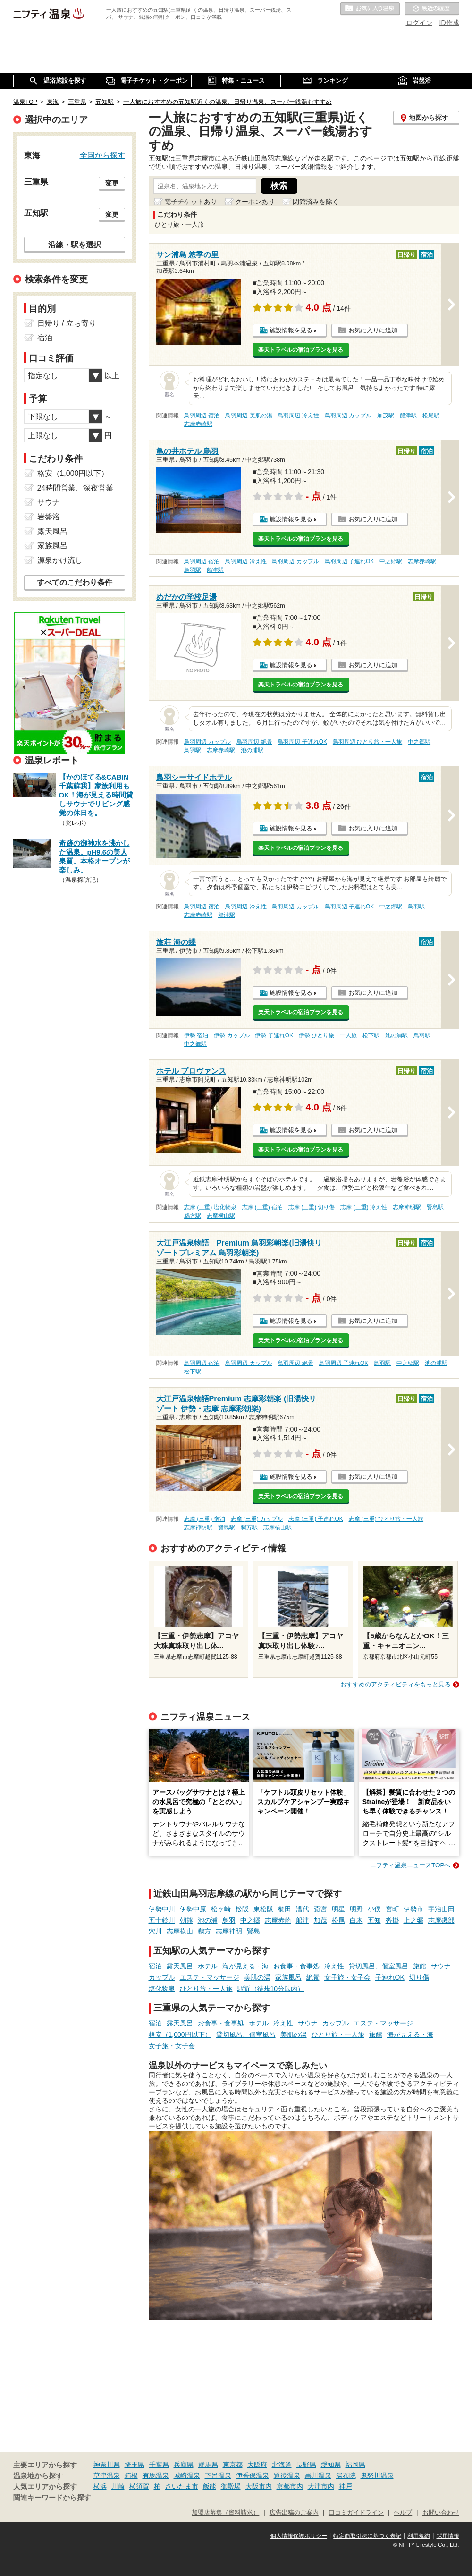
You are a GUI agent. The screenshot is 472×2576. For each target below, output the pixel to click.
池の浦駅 (252, 750)
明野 (356, 1909)
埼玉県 (134, 2464)
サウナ (441, 1966)
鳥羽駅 (192, 570)
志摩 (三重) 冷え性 (363, 1207)
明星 (338, 1909)
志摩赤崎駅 (198, 424)
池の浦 (208, 1920)
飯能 (209, 2486)
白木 (356, 1920)
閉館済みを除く (316, 201)
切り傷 (419, 1977)
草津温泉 (106, 2475)
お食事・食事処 (296, 1966)
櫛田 (284, 1909)
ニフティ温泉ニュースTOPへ (410, 1865)
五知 (374, 1920)
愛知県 (331, 2464)
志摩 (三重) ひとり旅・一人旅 (386, 1519)
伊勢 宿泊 (196, 1035)
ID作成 (449, 22)
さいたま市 (181, 2486)
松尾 (338, 1920)
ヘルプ (403, 2512)
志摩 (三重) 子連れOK (315, 1519)
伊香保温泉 (252, 2475)
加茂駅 (385, 415)
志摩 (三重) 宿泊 (262, 1207)
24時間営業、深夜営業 (75, 488)
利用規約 (418, 2536)
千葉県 (159, 2464)
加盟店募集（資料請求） (225, 2512)
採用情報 (448, 2536)
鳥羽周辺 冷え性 (298, 415)
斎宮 (320, 1909)
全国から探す (102, 155)
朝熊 (186, 1920)
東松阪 (263, 1909)
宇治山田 (441, 1909)
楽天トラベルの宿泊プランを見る (300, 350)
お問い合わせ (440, 2512)
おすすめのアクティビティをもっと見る (395, 1684)
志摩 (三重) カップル (257, 1519)
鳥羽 (229, 1920)
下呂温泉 (218, 2475)
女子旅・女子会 (347, 1977)
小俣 (374, 1909)
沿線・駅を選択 (74, 244)
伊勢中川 (162, 1909)
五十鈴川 (162, 1920)
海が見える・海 (245, 1966)
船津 (302, 1920)
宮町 (392, 1909)
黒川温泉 (318, 2475)
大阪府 (257, 2464)
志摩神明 (229, 1931)
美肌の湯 (257, 1977)
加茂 (320, 1920)
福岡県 (355, 2464)
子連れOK (390, 1977)
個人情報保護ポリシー (298, 2536)
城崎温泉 (187, 2475)
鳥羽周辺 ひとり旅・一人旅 (367, 741)
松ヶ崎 (221, 1909)
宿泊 (155, 1966)
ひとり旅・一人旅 (206, 1988)
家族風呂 (288, 1977)
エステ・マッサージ (209, 1977)
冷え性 (334, 1966)
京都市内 (290, 2486)
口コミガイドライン (356, 2512)
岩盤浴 (48, 517)
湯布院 (346, 2475)
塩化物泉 (162, 1988)
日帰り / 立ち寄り (66, 323)
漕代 (302, 1909)
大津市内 (321, 2486)
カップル (162, 1977)
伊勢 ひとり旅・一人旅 (328, 1035)
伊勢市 (413, 1909)
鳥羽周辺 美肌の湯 (248, 415)
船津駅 (408, 415)
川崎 (118, 2486)
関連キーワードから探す (52, 2497)
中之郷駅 (390, 561)
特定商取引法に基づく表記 (367, 2536)
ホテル (208, 1966)
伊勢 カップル (231, 1035)
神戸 (345, 2486)
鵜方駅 (192, 1215)
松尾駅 (430, 415)
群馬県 (208, 2464)
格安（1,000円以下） (180, 2034)
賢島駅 (435, 1207)
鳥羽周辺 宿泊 (201, 415)
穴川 (155, 1931)
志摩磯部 (441, 1920)
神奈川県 (106, 2464)
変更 (111, 183)
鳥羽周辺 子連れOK (349, 561)
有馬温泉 (156, 2475)
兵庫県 (184, 2464)
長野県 (306, 2464)
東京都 (233, 2464)
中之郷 (250, 1920)
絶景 (313, 1977)
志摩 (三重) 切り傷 (311, 1207)
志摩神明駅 (407, 1207)
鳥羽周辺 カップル (348, 415)
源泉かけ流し (60, 560)
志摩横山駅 (221, 1215)
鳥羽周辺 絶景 (254, 741)
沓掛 (392, 1920)
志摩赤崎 (278, 1920)
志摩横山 (180, 1931)
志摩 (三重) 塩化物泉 (210, 1207)
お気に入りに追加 (372, 330)
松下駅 (370, 1035)
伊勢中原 (193, 1909)
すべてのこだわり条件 (74, 582)
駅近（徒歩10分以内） (270, 1988)
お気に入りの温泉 (370, 9)
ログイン (419, 22)
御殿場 (231, 2486)
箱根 (131, 2475)
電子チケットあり (190, 201)
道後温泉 (287, 2475)
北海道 (282, 2464)
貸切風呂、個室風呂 (378, 1966)
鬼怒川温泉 (377, 2475)
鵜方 (204, 1931)
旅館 (419, 1966)
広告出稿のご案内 (294, 2512)
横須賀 (139, 2486)
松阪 (242, 1909)
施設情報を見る (291, 330)
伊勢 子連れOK (274, 1035)
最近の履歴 (432, 9)
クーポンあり (255, 201)
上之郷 (413, 1920)
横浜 (100, 2486)
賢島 (253, 1931)
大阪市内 (258, 2486)
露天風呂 (180, 1966)
